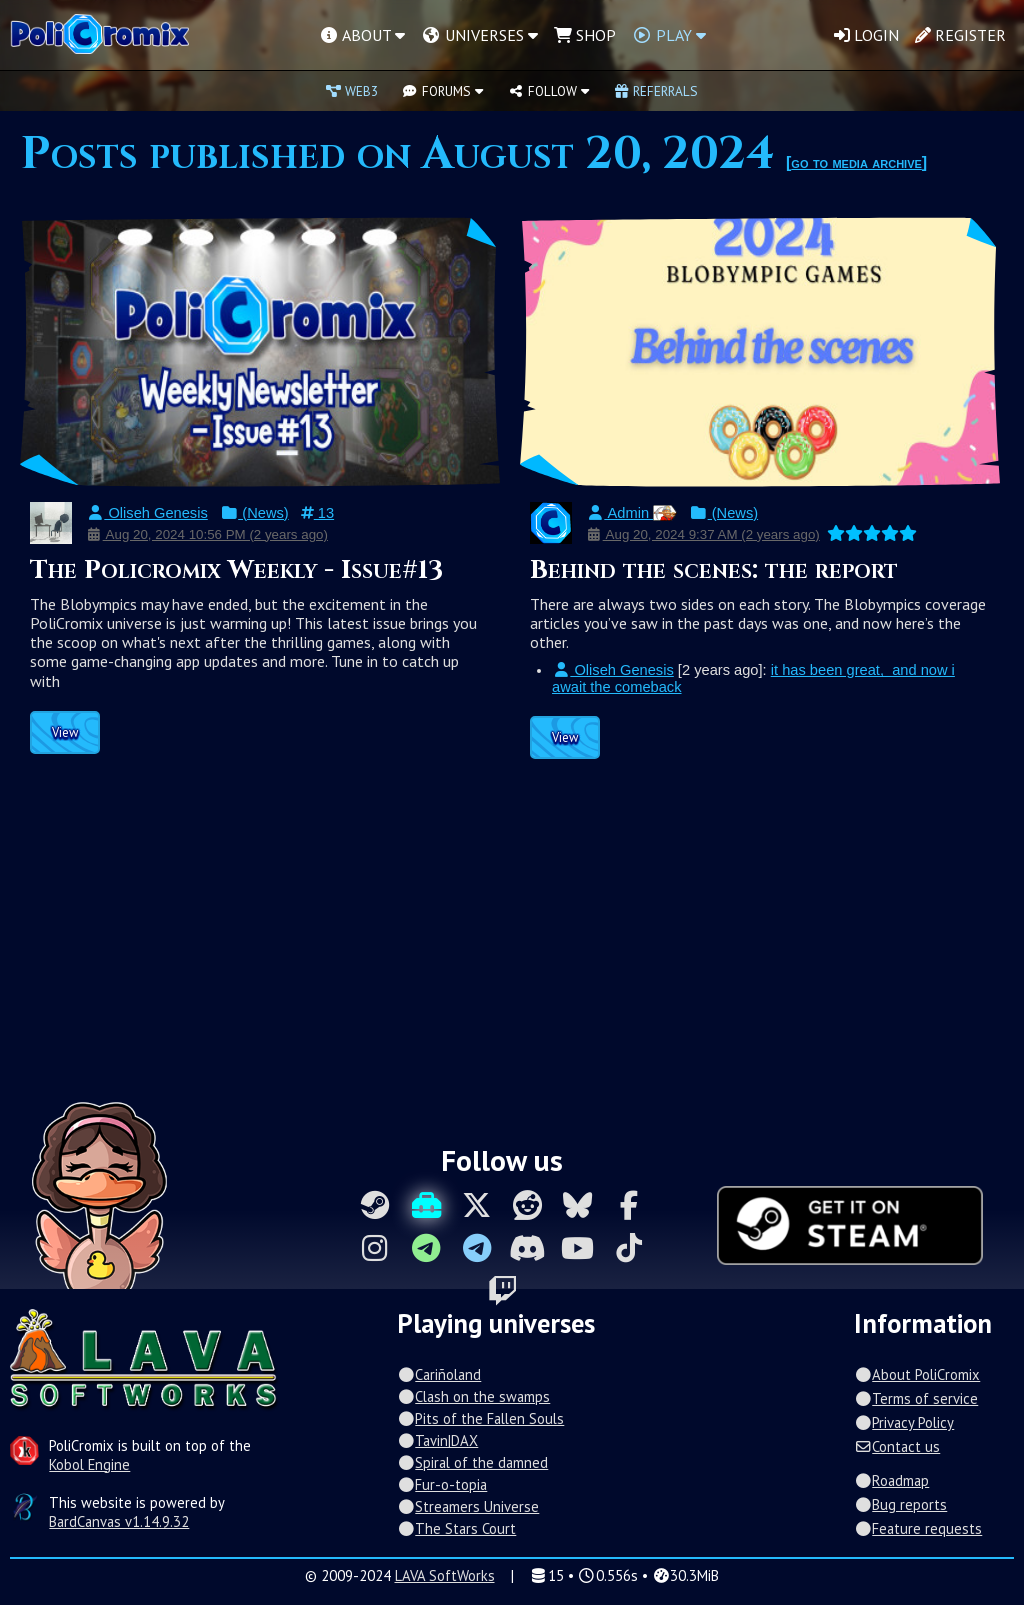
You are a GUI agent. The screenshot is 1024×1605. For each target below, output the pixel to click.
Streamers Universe (468, 1506)
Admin (631, 513)
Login (866, 35)
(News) (254, 513)
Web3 (352, 91)
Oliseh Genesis (147, 513)
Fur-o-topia (442, 1484)
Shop (585, 35)
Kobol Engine (89, 1464)
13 (317, 513)
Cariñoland (439, 1374)
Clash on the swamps (473, 1396)
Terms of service (916, 1398)
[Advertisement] (512, 949)
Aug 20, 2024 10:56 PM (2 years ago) (207, 534)
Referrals (656, 91)
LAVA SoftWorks (445, 1575)
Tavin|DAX (437, 1440)
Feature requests (918, 1528)
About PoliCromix (917, 1374)
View (65, 732)
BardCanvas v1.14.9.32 (119, 1521)
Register (960, 35)
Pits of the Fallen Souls (480, 1418)
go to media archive (856, 162)
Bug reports (900, 1504)
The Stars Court (456, 1528)
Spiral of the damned (472, 1462)
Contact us (897, 1446)
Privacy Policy (904, 1422)
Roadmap (891, 1480)
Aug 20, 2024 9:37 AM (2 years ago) (703, 534)
